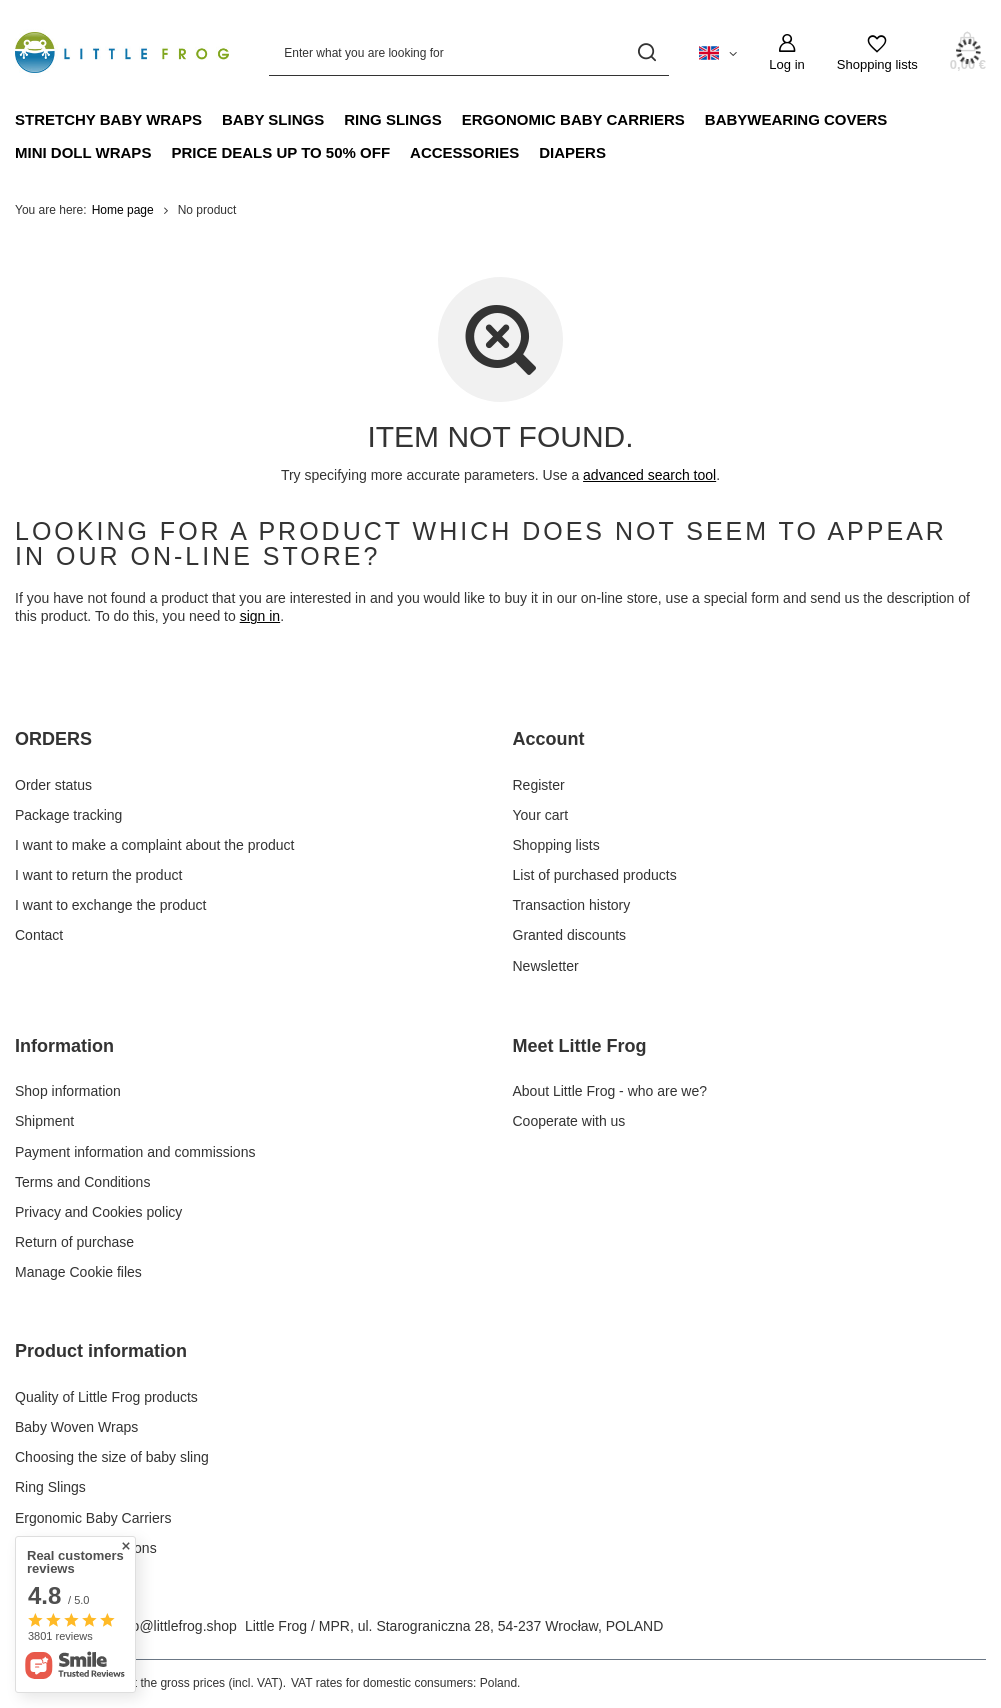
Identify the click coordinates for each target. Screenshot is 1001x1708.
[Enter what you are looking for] (469, 52)
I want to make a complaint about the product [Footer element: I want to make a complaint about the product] (154, 845)
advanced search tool (649, 475)
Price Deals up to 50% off (280, 152)
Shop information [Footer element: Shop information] (68, 1091)
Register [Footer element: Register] (539, 785)
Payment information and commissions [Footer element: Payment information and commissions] (135, 1152)
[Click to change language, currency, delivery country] (718, 52)
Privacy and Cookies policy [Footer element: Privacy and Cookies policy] (98, 1212)
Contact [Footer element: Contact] (39, 935)
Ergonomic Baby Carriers (573, 119)
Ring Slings (393, 119)
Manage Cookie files (78, 1272)
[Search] (646, 52)
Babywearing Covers (796, 119)
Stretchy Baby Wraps (108, 119)
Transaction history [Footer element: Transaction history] (572, 905)
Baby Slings (273, 119)
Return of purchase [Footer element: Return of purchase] (74, 1242)
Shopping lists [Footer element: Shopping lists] (556, 845)
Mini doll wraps (83, 152)
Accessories (464, 152)
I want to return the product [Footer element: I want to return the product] (98, 875)
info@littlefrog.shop (177, 1626)
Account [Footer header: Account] (549, 739)
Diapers (572, 152)
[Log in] (786, 53)
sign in (260, 616)
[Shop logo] (122, 52)
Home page (123, 210)
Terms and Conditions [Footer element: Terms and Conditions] (82, 1182)
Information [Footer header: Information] (64, 1046)
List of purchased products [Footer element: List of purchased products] (595, 875)
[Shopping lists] (877, 53)
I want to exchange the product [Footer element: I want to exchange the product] (110, 905)
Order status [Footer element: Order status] (53, 785)
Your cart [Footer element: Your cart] (541, 815)
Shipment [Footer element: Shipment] (44, 1121)
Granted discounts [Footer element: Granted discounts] (570, 935)
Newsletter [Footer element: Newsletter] (546, 966)
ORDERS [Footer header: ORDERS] (53, 739)
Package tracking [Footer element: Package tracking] (68, 815)
